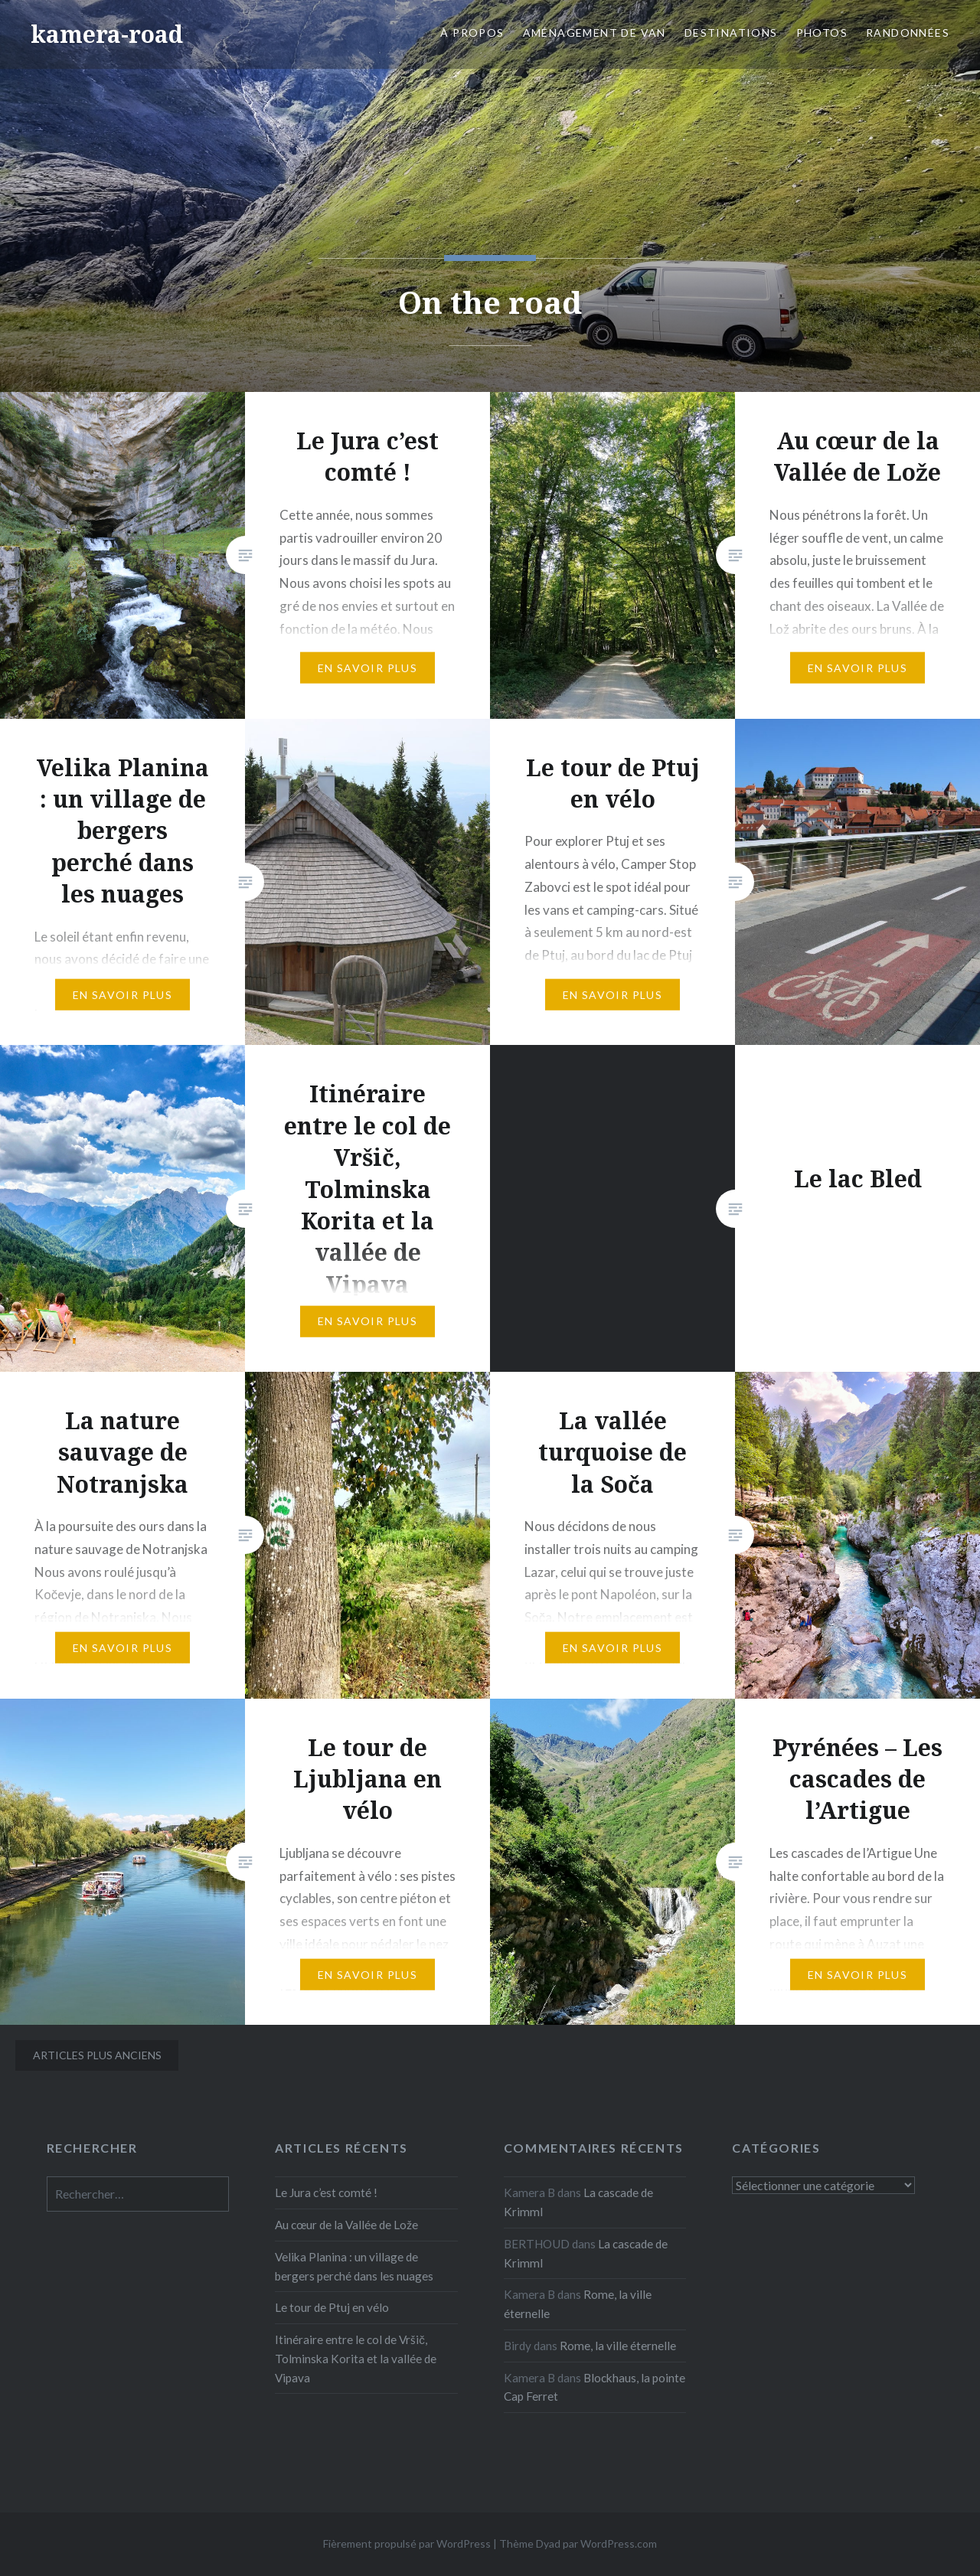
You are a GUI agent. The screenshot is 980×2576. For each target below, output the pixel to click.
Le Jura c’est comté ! (326, 2192)
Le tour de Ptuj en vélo (332, 2307)
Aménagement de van (594, 32)
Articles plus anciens (97, 2055)
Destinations (731, 32)
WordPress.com (618, 2543)
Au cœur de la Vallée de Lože (346, 2225)
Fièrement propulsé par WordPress (407, 2543)
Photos (822, 32)
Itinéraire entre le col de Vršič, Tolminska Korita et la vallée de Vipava (355, 2359)
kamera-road (107, 34)
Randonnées (907, 32)
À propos (472, 32)
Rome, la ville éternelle (618, 2345)
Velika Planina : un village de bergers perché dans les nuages (354, 2266)
